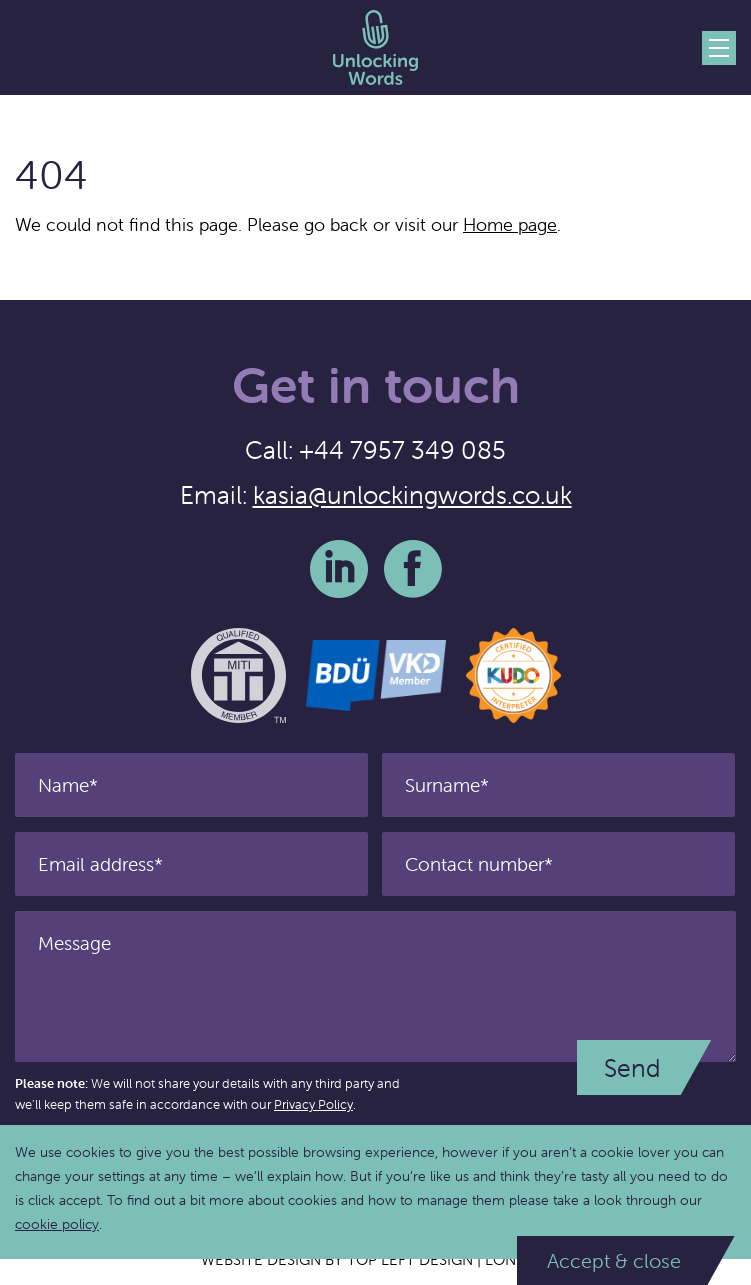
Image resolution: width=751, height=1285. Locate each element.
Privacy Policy (313, 1104)
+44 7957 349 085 (402, 450)
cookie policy (57, 1224)
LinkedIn (339, 569)
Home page (510, 224)
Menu (719, 48)
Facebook (413, 569)
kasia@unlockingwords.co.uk (412, 495)
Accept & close (614, 1260)
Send (632, 1068)
